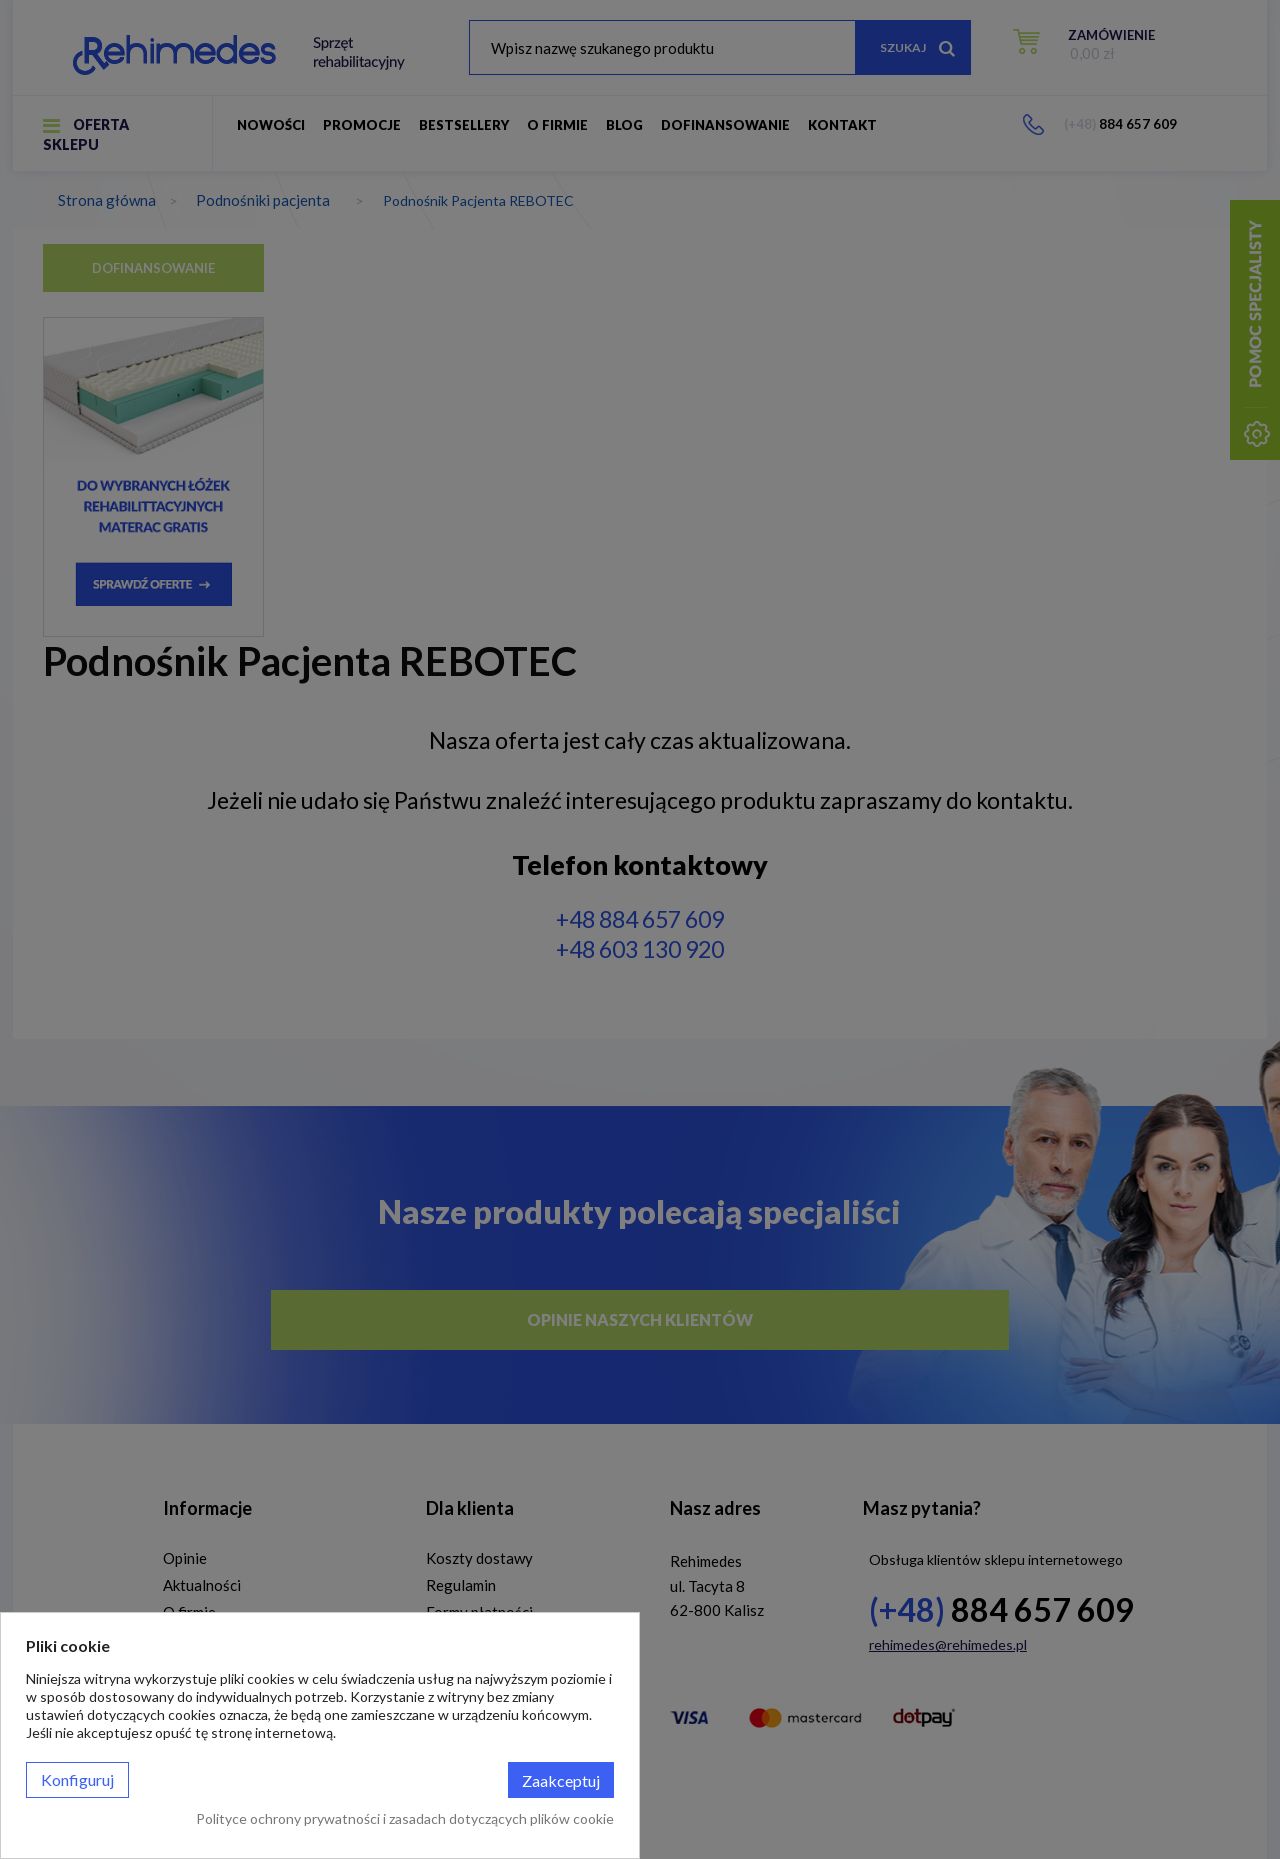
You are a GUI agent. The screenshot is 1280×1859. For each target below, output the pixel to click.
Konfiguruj (77, 1779)
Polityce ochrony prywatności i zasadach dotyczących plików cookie (405, 1818)
